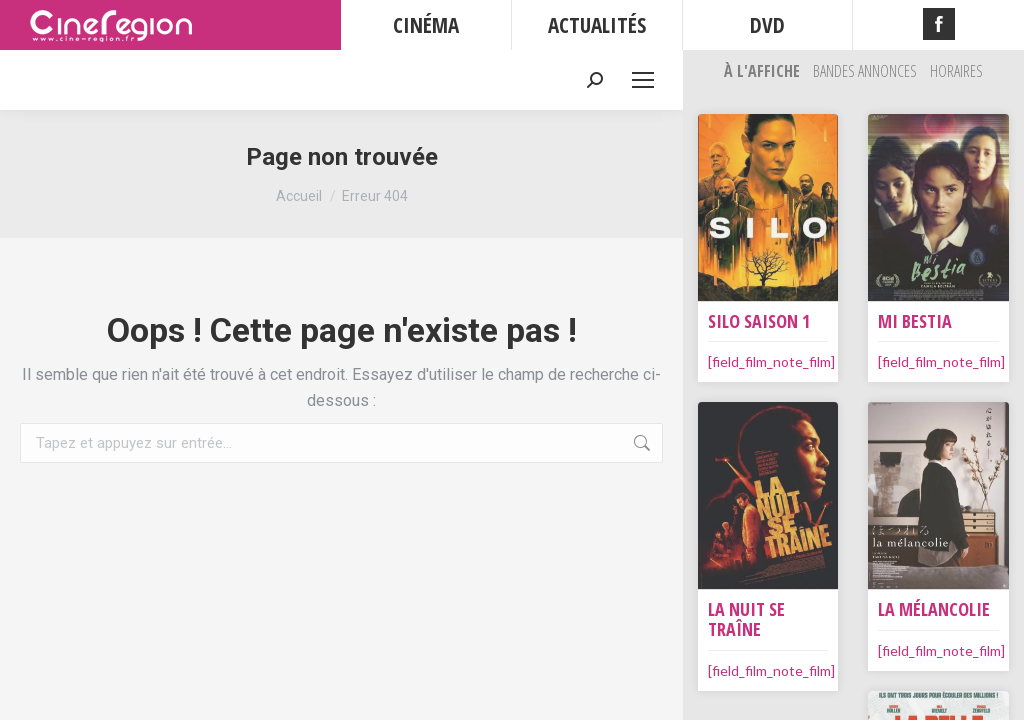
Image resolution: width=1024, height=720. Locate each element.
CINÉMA (426, 25)
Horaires (956, 71)
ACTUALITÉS (597, 25)
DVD (767, 25)
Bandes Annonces (866, 71)
